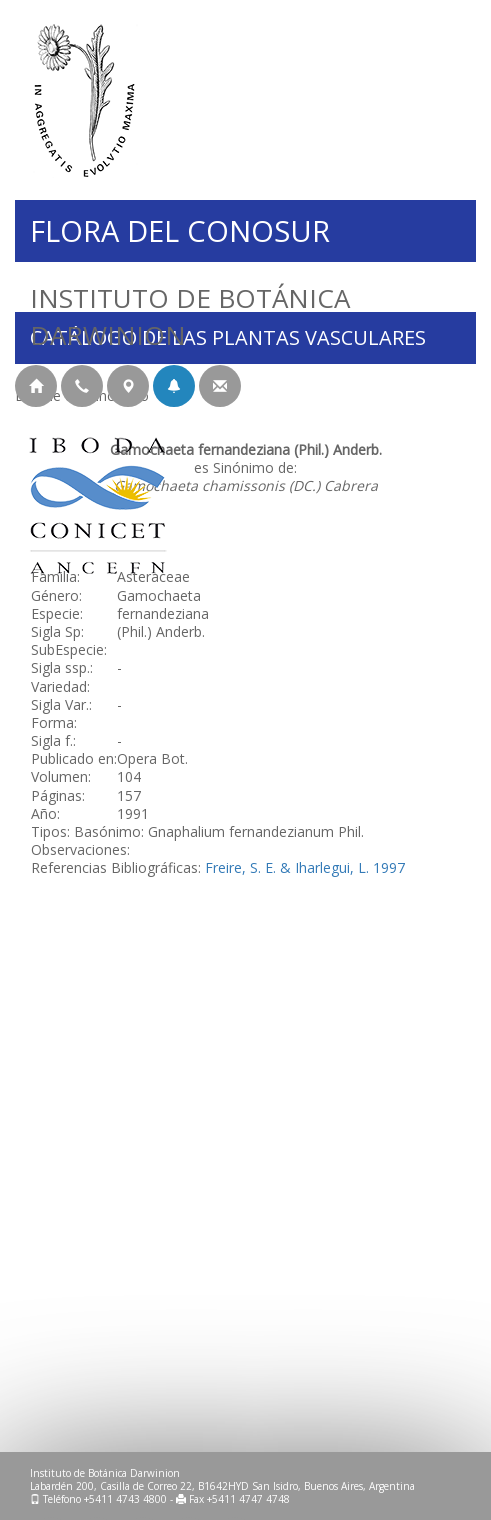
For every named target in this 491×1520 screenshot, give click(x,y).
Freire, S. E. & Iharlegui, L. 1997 (305, 867)
